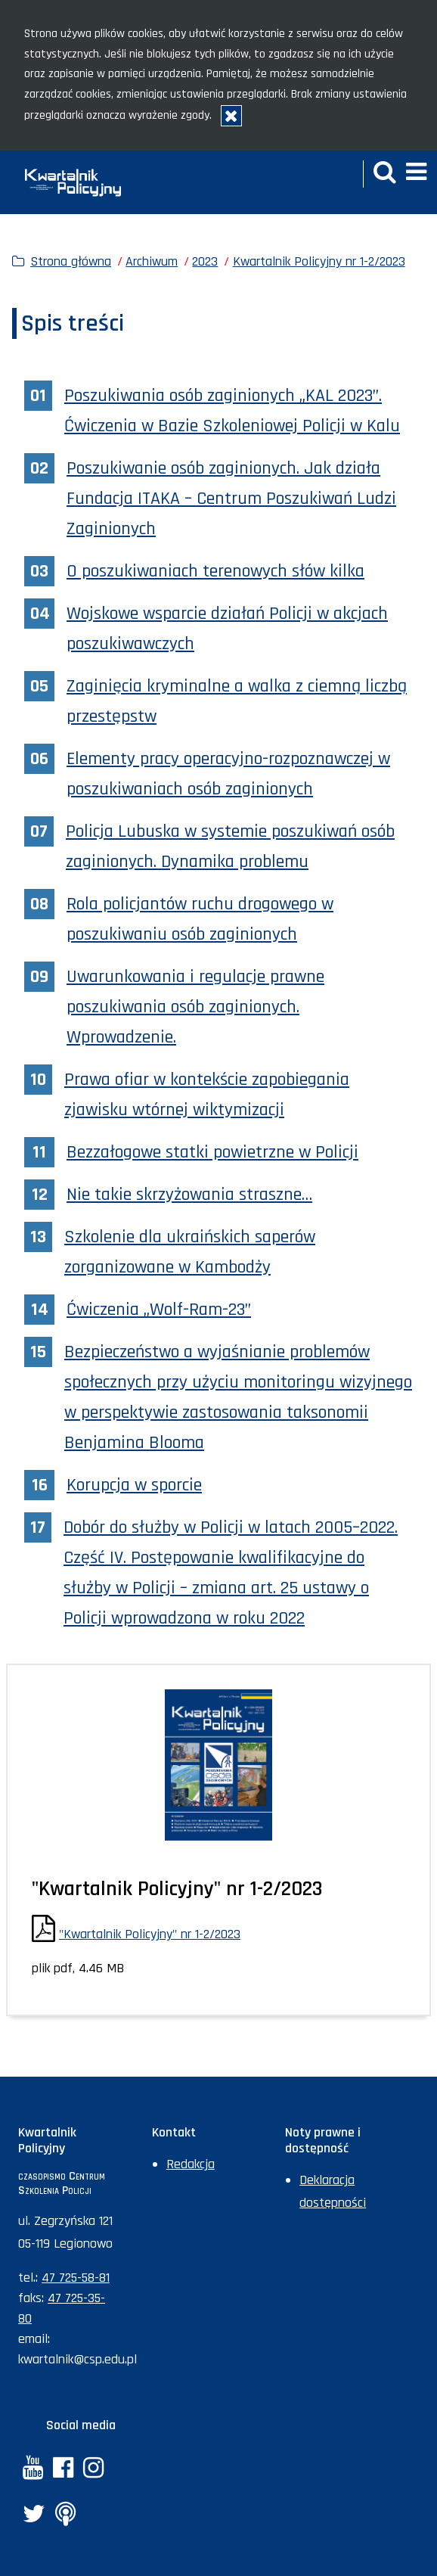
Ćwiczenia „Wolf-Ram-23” (159, 1309)
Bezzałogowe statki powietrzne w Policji (212, 1152)
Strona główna (70, 261)
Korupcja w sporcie (134, 1485)
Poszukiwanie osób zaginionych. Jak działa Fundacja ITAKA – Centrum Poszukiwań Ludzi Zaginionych (231, 498)
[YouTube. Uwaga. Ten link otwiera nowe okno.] (32, 2470)
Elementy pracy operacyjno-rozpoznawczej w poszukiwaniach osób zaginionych (228, 773)
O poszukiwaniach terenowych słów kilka (215, 571)
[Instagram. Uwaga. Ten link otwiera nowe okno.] (93, 2470)
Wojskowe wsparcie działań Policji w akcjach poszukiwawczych (227, 628)
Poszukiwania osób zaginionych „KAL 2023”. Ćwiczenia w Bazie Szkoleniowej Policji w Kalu (232, 410)
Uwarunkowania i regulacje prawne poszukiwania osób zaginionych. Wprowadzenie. (195, 1007)
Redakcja (190, 2164)
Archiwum (152, 261)
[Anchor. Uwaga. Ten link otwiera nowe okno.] (65, 2516)
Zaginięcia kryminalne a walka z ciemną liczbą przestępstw (237, 701)
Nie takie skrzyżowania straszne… (189, 1194)
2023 (205, 261)
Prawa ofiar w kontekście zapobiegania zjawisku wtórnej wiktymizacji (206, 1094)
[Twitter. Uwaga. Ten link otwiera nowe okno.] (34, 2516)
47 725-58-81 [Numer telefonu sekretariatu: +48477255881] (76, 2277)
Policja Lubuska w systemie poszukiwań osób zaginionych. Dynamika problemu (230, 846)
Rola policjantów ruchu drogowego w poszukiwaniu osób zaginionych (200, 919)
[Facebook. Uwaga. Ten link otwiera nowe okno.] (63, 2470)
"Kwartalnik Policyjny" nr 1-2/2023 (149, 1934)
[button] (384, 173)
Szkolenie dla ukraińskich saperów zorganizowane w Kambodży (189, 1252)
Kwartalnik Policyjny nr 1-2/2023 (319, 261)
